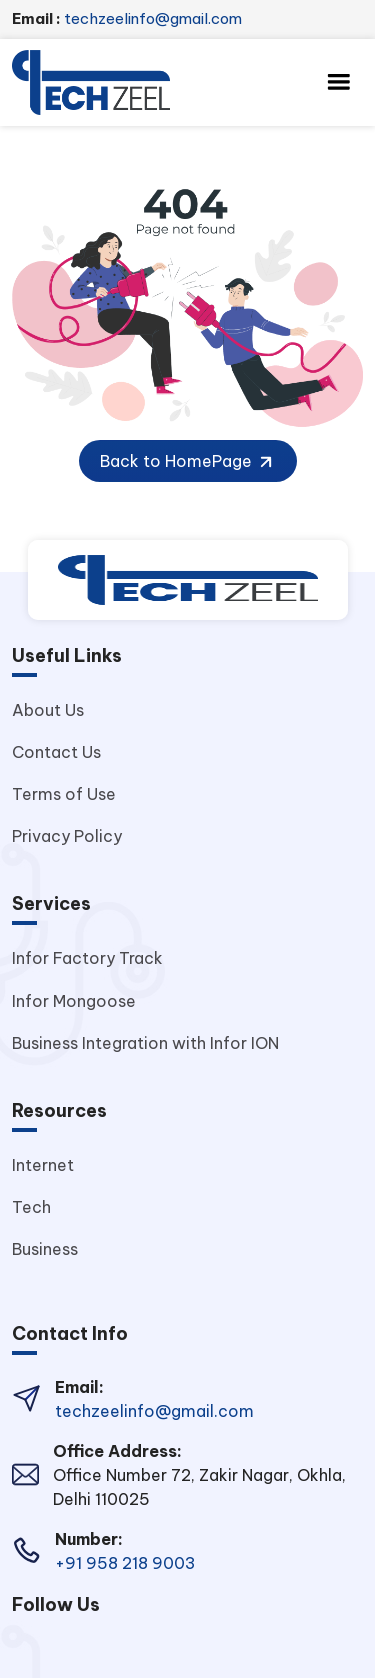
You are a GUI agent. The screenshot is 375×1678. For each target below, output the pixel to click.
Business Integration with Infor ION (145, 1043)
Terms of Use (64, 794)
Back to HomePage (188, 462)
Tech (31, 1207)
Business (45, 1249)
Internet (43, 1165)
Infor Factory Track (87, 958)
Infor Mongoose (74, 1001)
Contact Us (56, 752)
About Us (48, 710)
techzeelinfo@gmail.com (127, 18)
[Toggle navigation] (338, 82)
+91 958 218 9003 (125, 1563)
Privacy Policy (67, 836)
